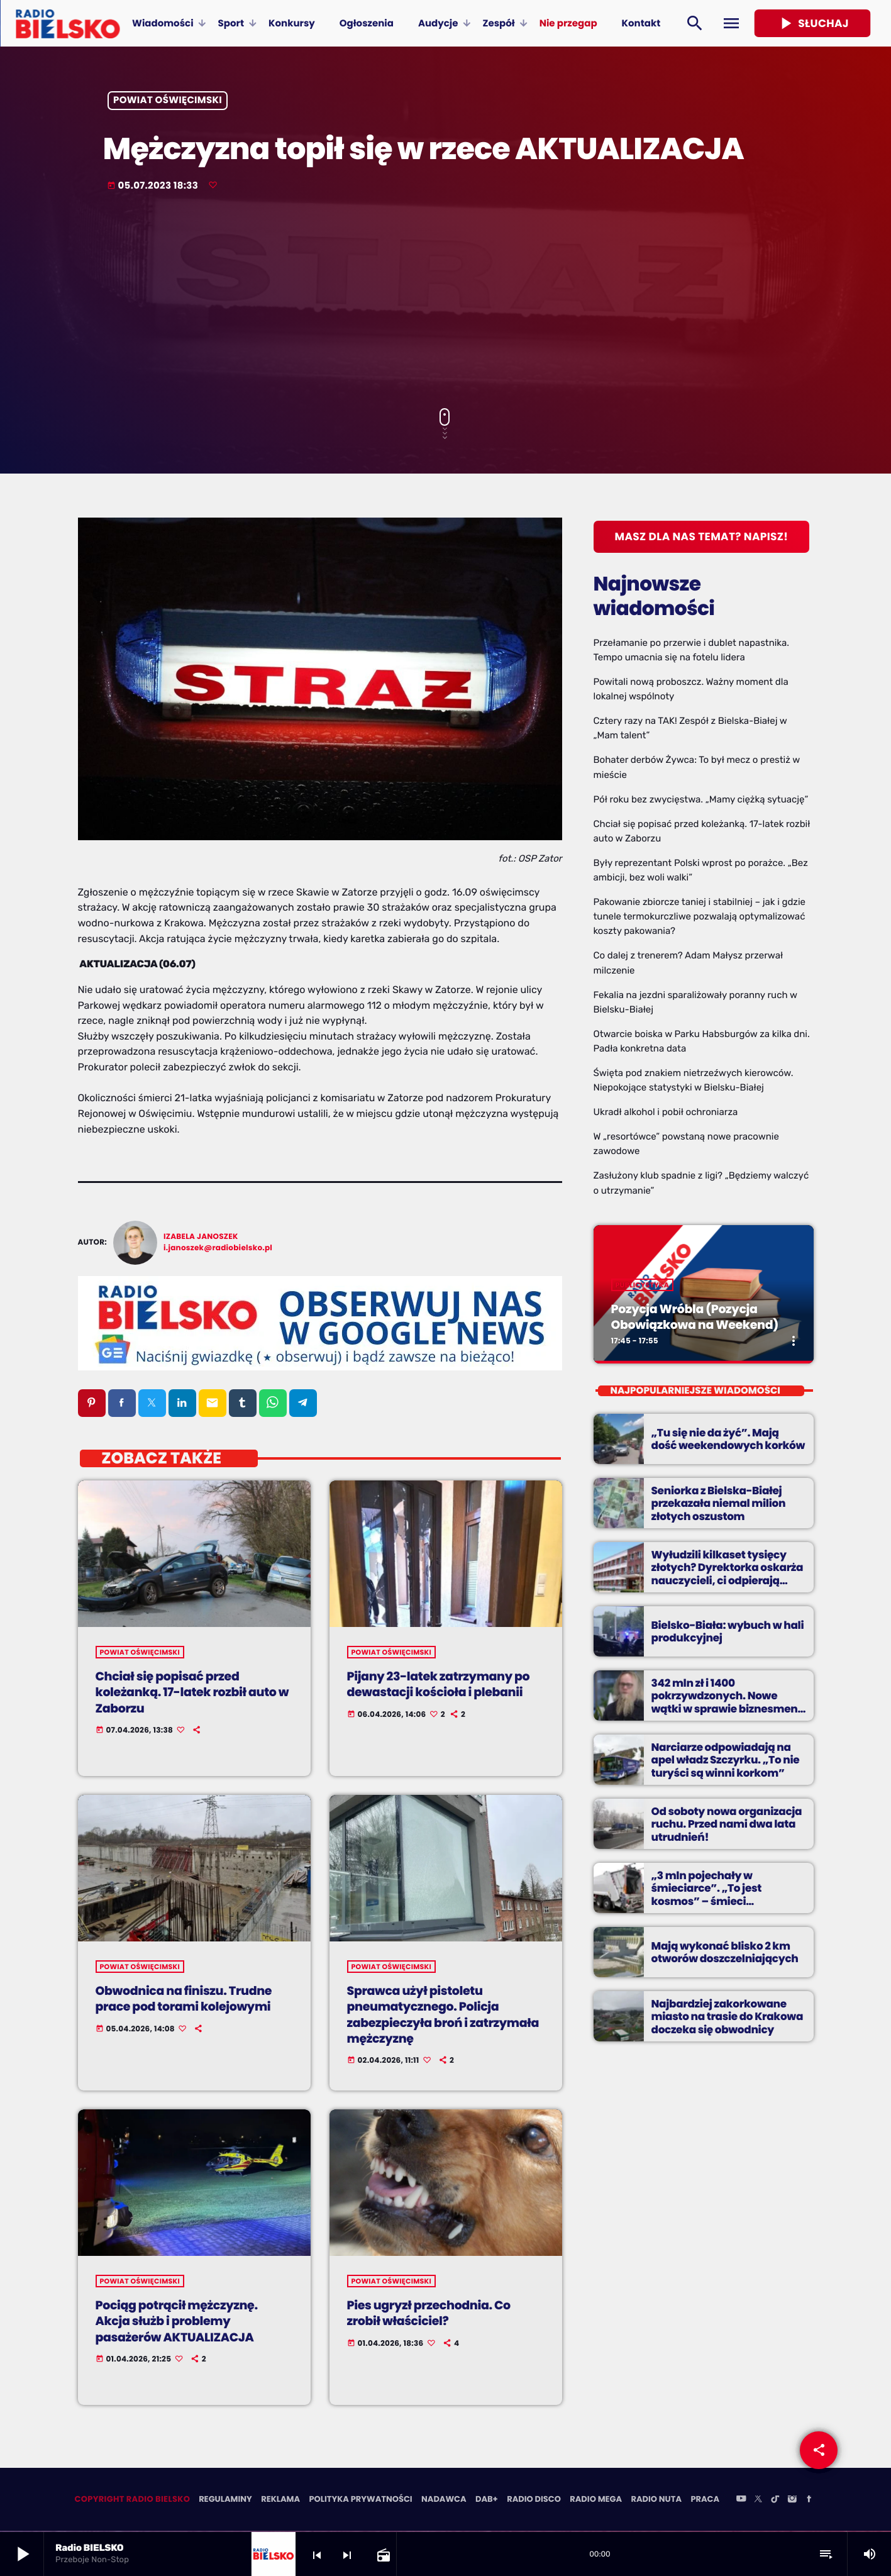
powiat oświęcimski (167, 101)
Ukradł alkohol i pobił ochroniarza (666, 1112)
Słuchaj (812, 23)
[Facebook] (809, 2501)
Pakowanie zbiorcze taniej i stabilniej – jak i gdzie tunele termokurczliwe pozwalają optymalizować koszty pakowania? (700, 916)
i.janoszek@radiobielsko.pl (217, 1248)
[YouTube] (741, 2501)
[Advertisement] (446, 301)
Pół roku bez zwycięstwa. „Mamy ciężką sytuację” (701, 799)
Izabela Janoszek (200, 1236)
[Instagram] (792, 2501)
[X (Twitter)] (758, 2501)
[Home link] (67, 23)
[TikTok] (775, 2501)
